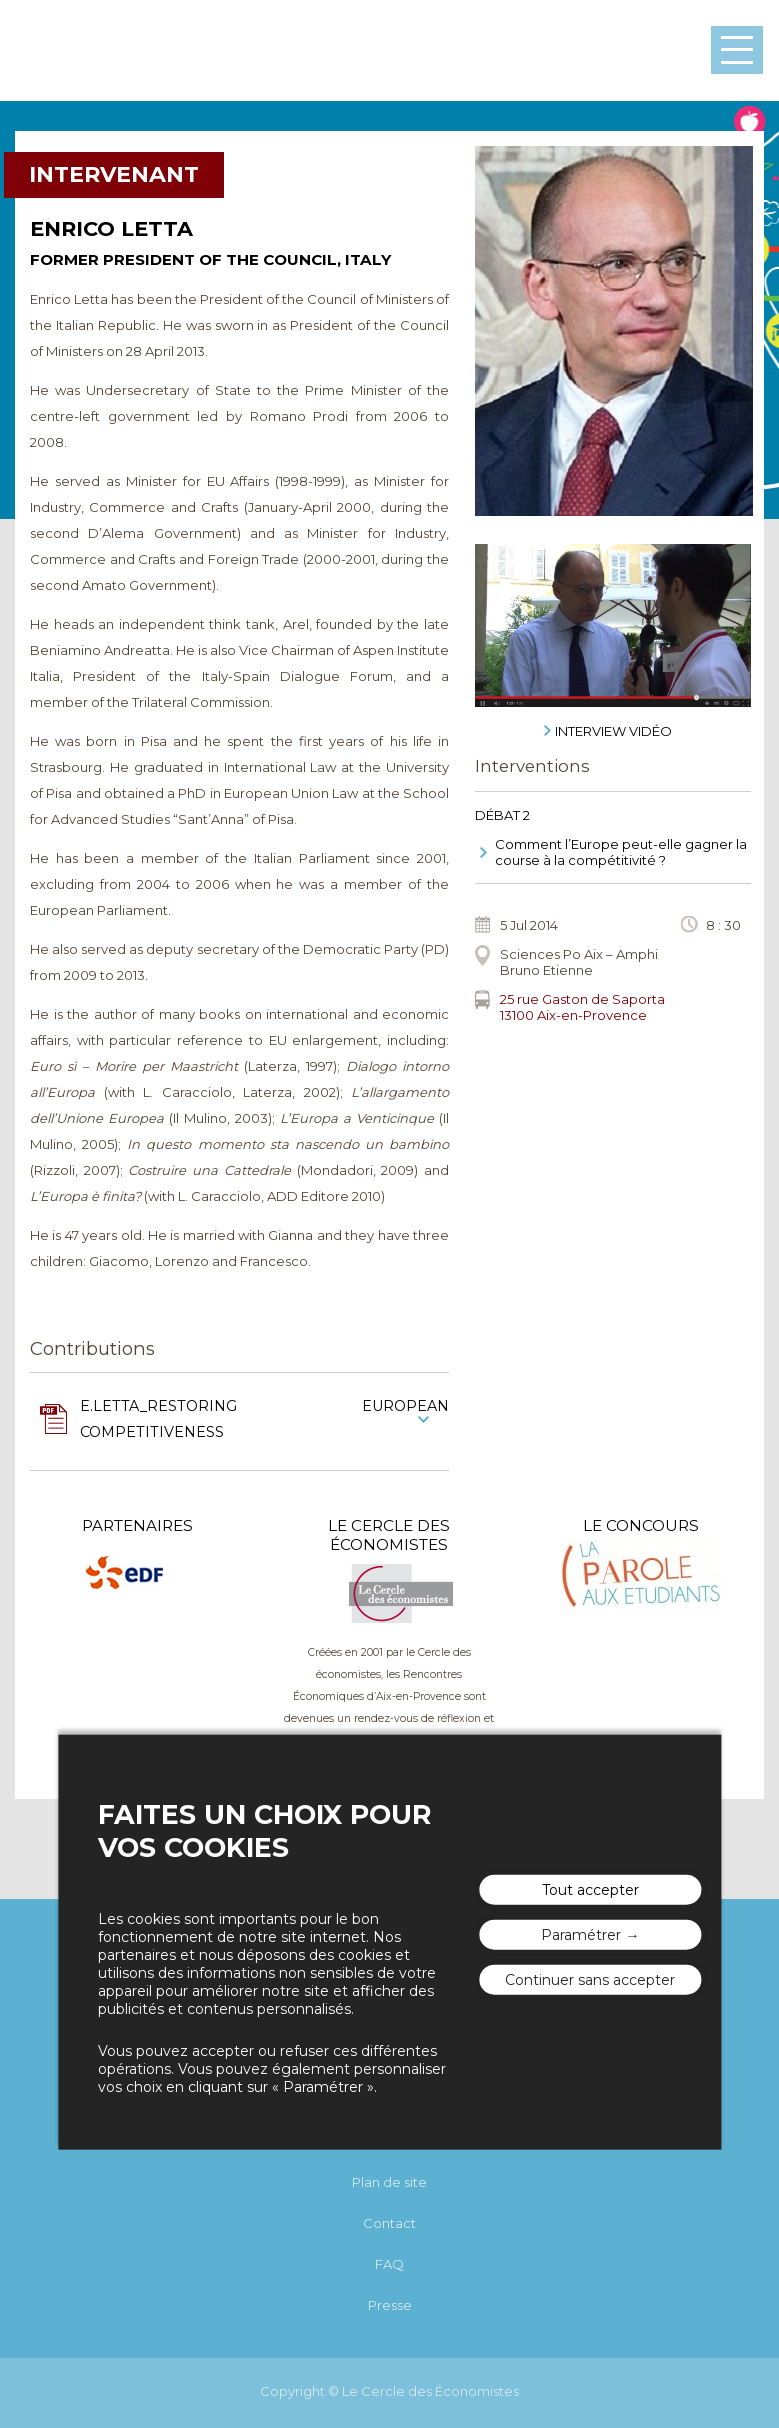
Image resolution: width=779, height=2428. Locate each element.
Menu (737, 50)
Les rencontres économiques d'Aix (97, 50)
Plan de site (389, 2182)
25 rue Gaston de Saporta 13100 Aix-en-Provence (582, 1007)
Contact (389, 2223)
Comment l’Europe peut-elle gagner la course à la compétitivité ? (621, 852)
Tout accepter (590, 1890)
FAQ (389, 2264)
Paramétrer (581, 1935)
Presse (390, 2305)
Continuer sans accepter (590, 1980)
